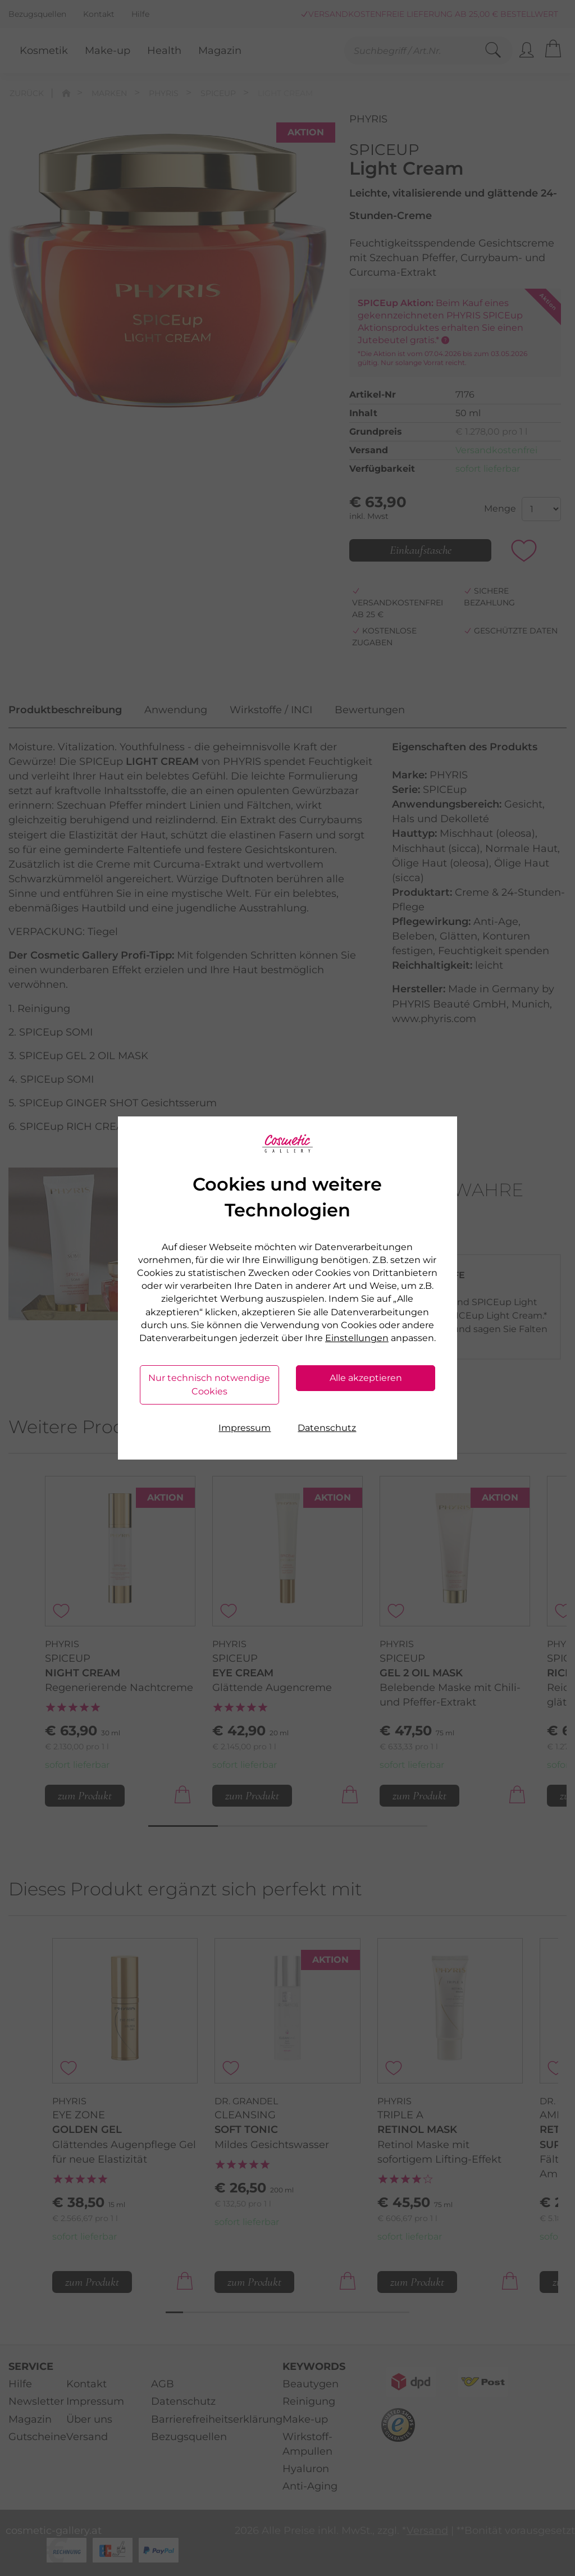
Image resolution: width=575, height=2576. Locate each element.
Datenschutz (327, 1428)
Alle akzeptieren (366, 1378)
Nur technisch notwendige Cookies (209, 1385)
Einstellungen (357, 1338)
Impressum (244, 1428)
